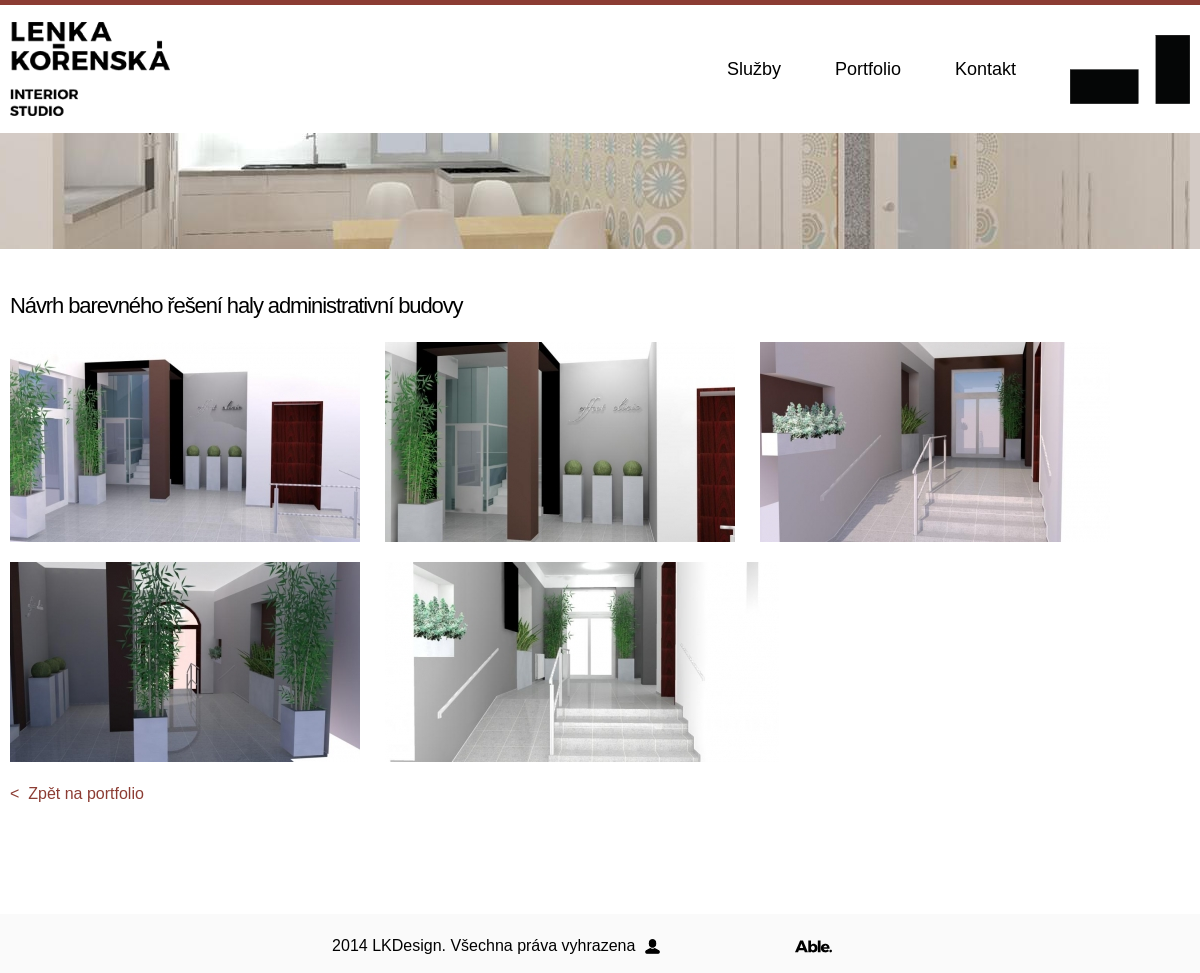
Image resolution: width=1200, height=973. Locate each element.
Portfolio (868, 69)
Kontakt (985, 69)
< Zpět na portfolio (77, 793)
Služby (754, 69)
